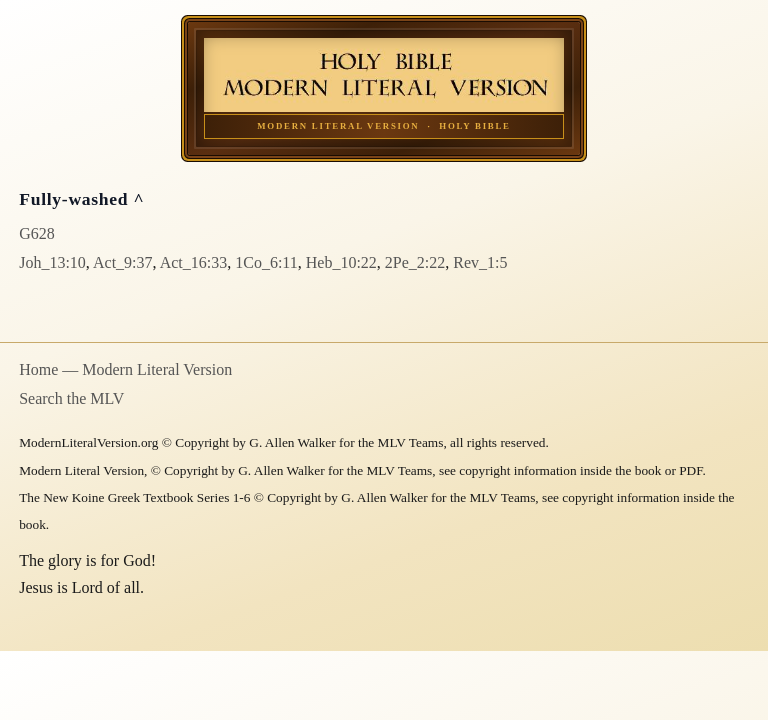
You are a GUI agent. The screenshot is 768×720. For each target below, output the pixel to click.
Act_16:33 (194, 262)
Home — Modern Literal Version (125, 369)
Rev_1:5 (480, 262)
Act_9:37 (123, 262)
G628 (37, 233)
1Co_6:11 (266, 262)
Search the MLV (71, 398)
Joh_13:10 (52, 262)
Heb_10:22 (341, 262)
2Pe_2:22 (415, 262)
